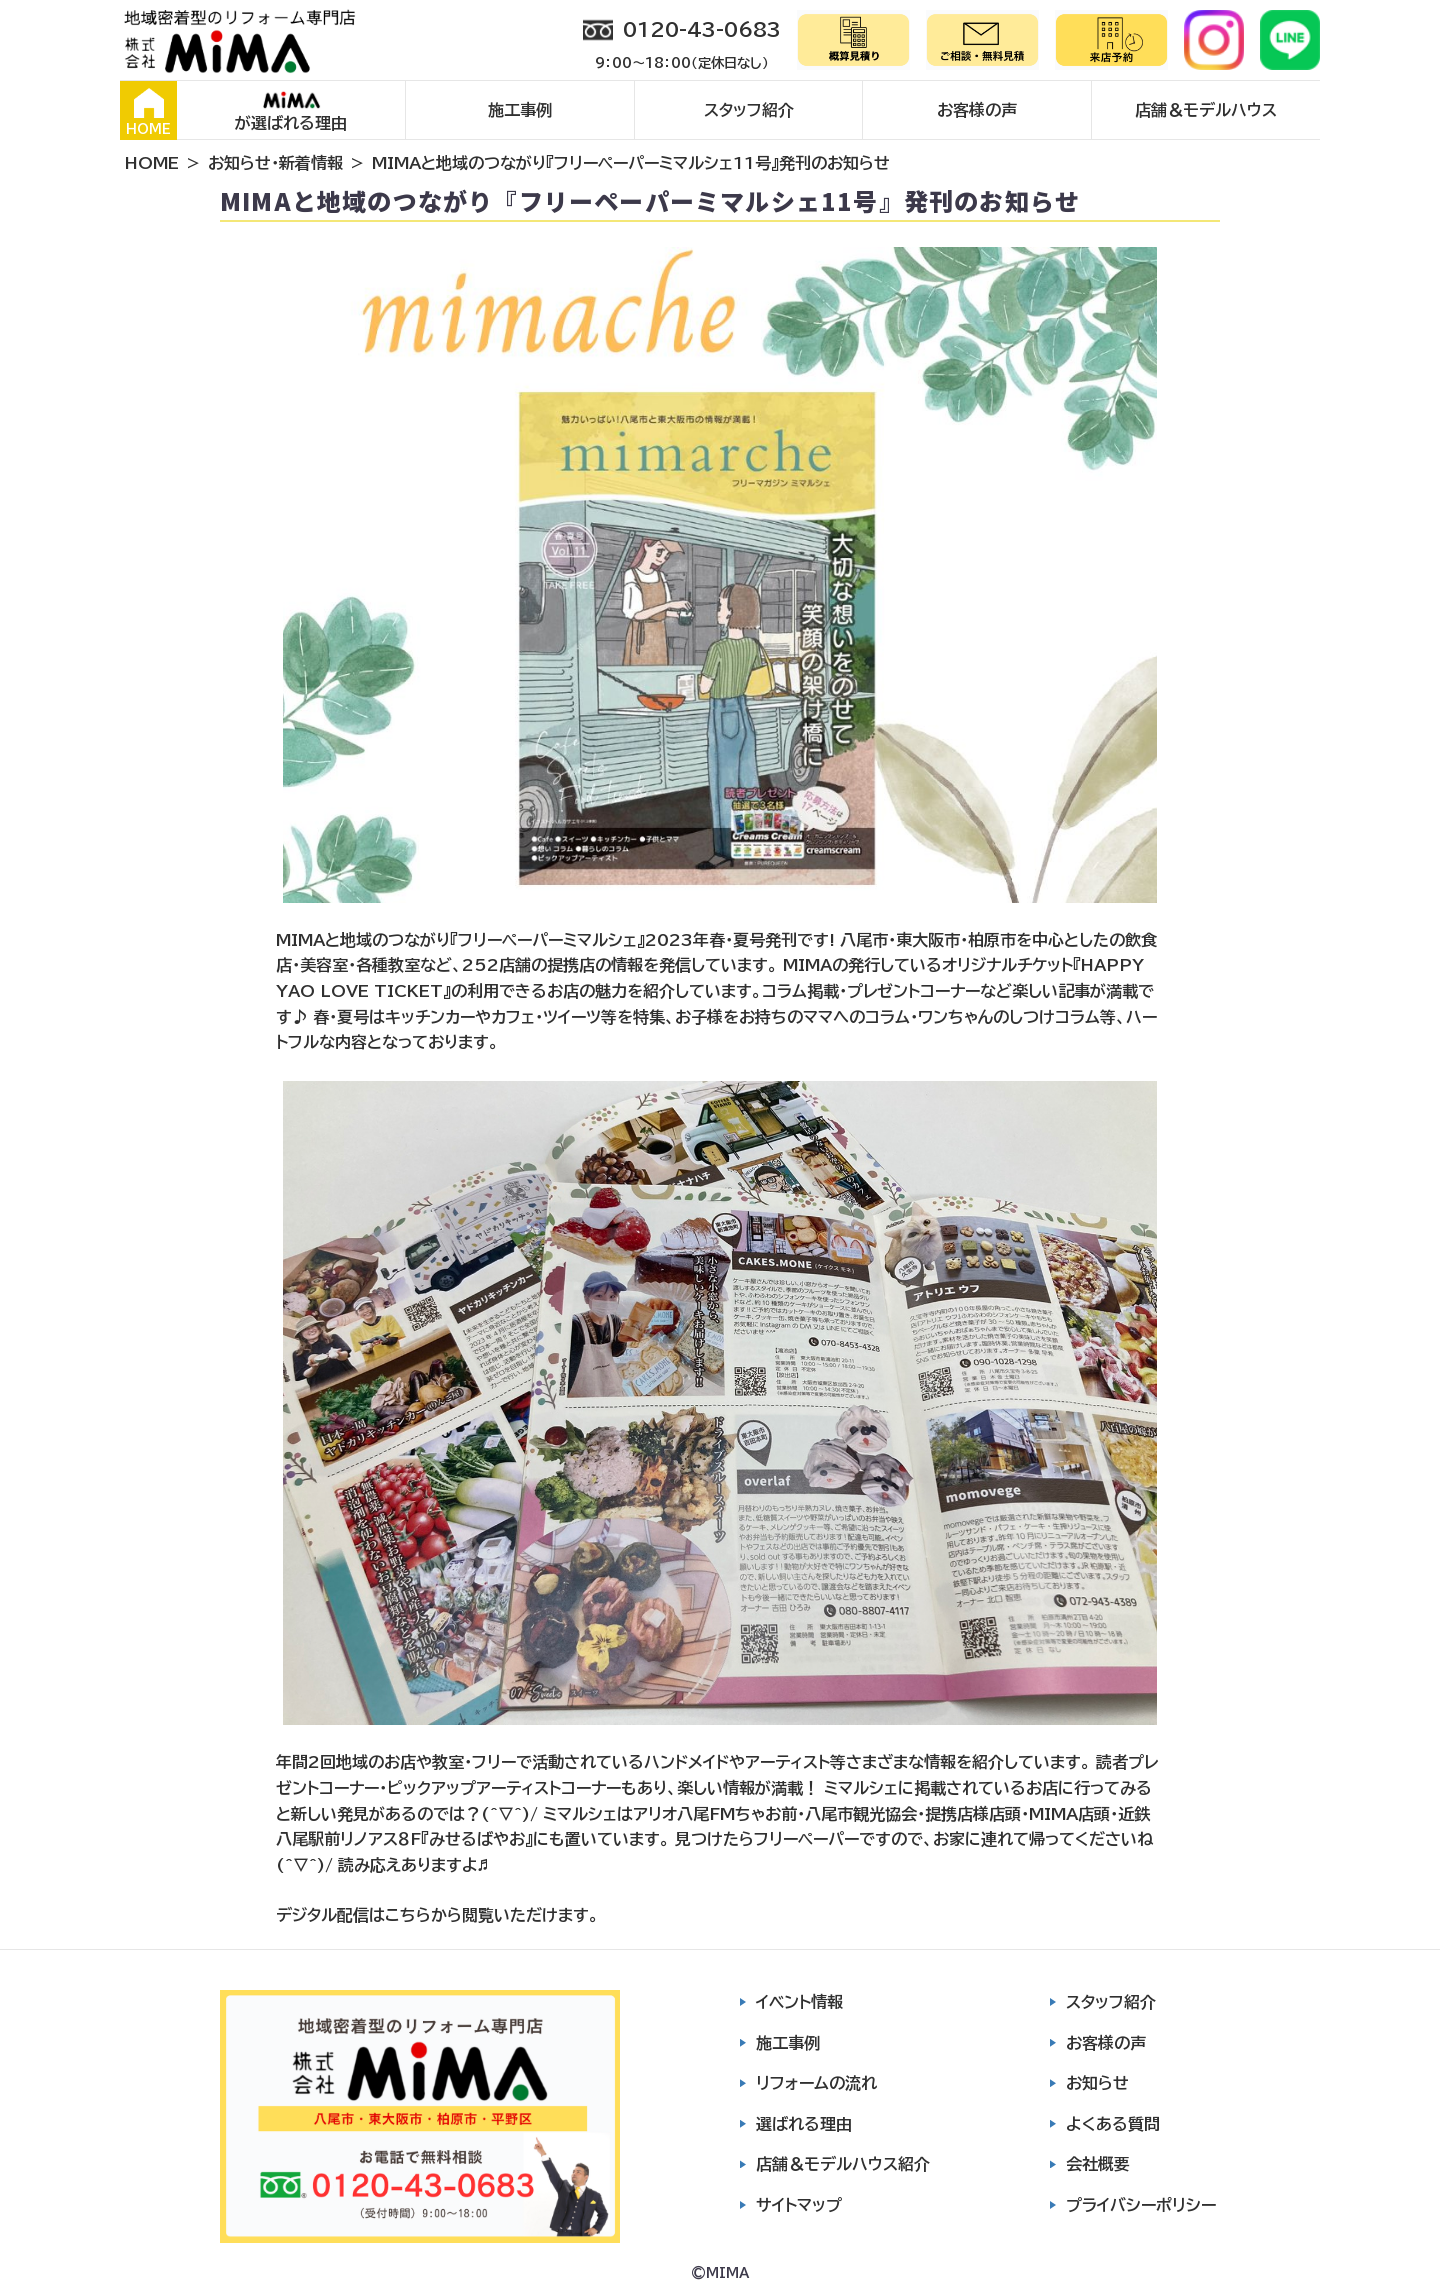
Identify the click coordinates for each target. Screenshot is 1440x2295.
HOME (148, 112)
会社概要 (1098, 2164)
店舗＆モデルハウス (1206, 110)
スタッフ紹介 (749, 110)
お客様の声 (977, 110)
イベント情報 (799, 2002)
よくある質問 (1113, 2124)
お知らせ (1097, 2083)
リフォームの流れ (816, 2083)
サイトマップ (799, 2205)
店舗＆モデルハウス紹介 (843, 2164)
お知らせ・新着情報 (275, 163)
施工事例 (520, 110)
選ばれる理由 (804, 2124)
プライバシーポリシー (1141, 2205)
